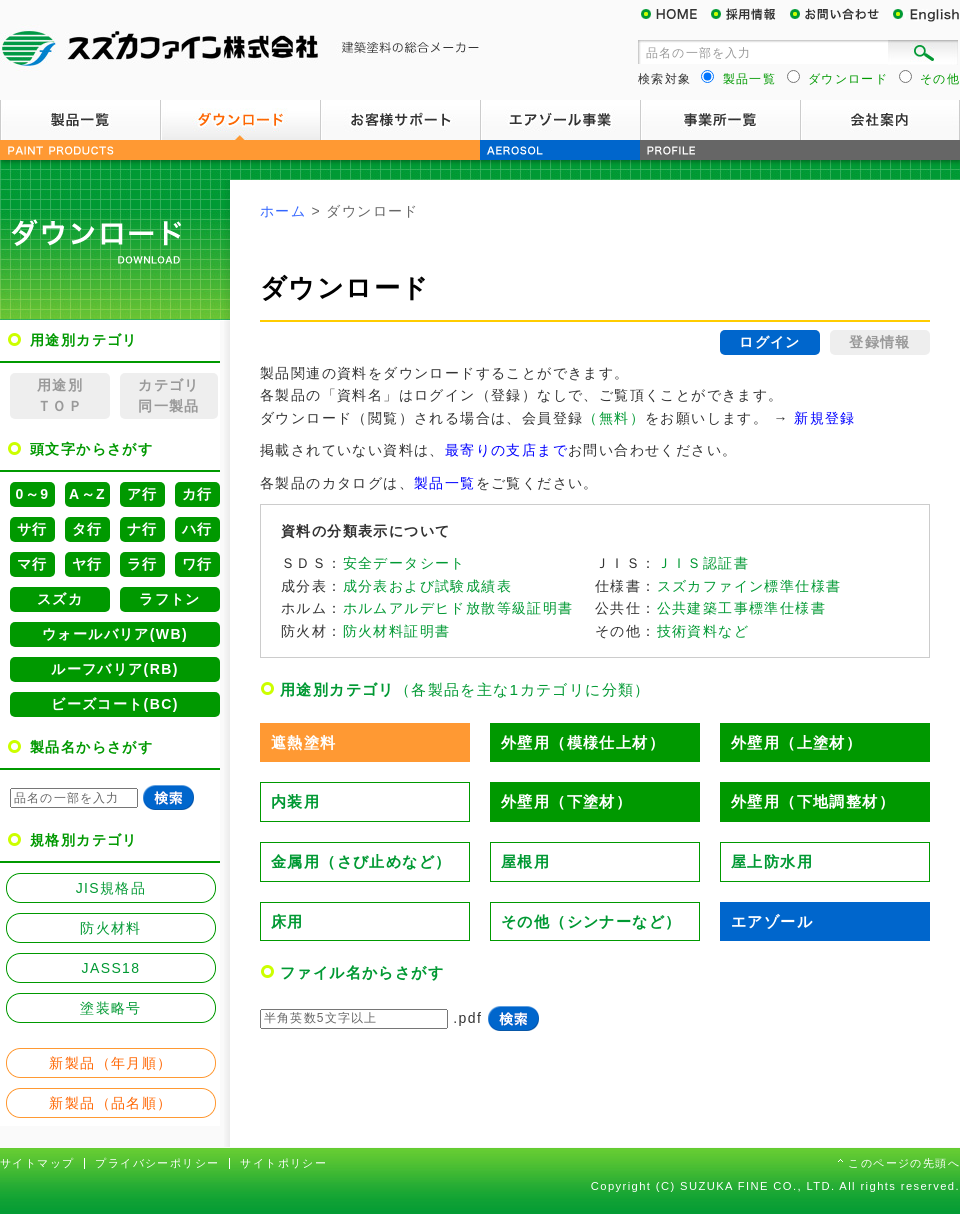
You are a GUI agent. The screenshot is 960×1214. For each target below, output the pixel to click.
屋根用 (525, 861)
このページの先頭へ (904, 1163)
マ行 (32, 564)
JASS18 (111, 968)
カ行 (197, 494)
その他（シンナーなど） (591, 921)
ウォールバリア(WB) (115, 634)
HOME (675, 15)
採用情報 (750, 15)
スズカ (60, 599)
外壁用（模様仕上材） (583, 742)
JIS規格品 (111, 888)
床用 (287, 921)
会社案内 (880, 120)
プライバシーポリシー (157, 1163)
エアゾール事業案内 (560, 120)
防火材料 (111, 928)
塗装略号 (111, 1008)
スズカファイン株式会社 (240, 50)
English (925, 15)
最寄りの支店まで (506, 450)
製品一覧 (80, 120)
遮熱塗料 (304, 742)
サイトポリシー (283, 1163)
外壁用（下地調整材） (813, 801)
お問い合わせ (840, 15)
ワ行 (197, 564)
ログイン (770, 342)
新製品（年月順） (110, 1063)
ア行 (142, 494)
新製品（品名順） (110, 1103)
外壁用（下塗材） (566, 801)
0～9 (33, 494)
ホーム (283, 211)
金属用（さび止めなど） (361, 861)
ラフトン (170, 599)
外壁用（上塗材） (796, 742)
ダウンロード (240, 120)
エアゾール (772, 921)
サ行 (32, 529)
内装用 (295, 801)
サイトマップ (37, 1163)
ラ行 (142, 564)
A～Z (87, 494)
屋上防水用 (772, 861)
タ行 (87, 529)
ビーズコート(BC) (115, 704)
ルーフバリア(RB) (115, 669)
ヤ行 (87, 564)
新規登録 (825, 418)
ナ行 (142, 529)
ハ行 (197, 529)
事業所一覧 (720, 120)
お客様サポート (400, 120)
